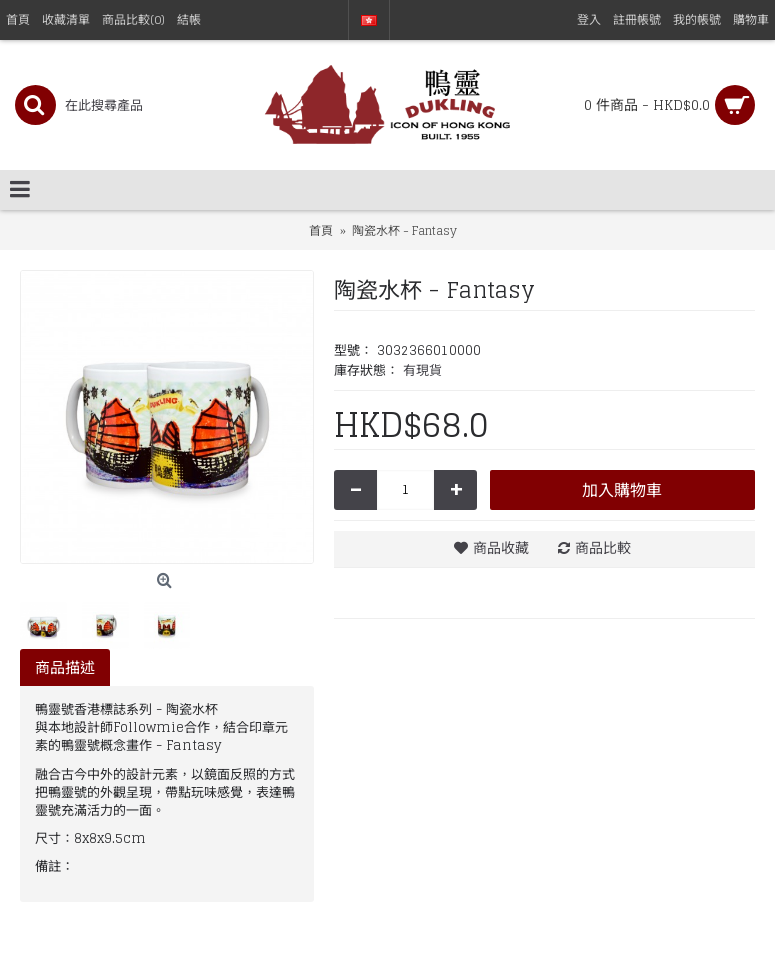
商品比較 (603, 547)
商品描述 (65, 667)
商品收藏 (501, 547)
